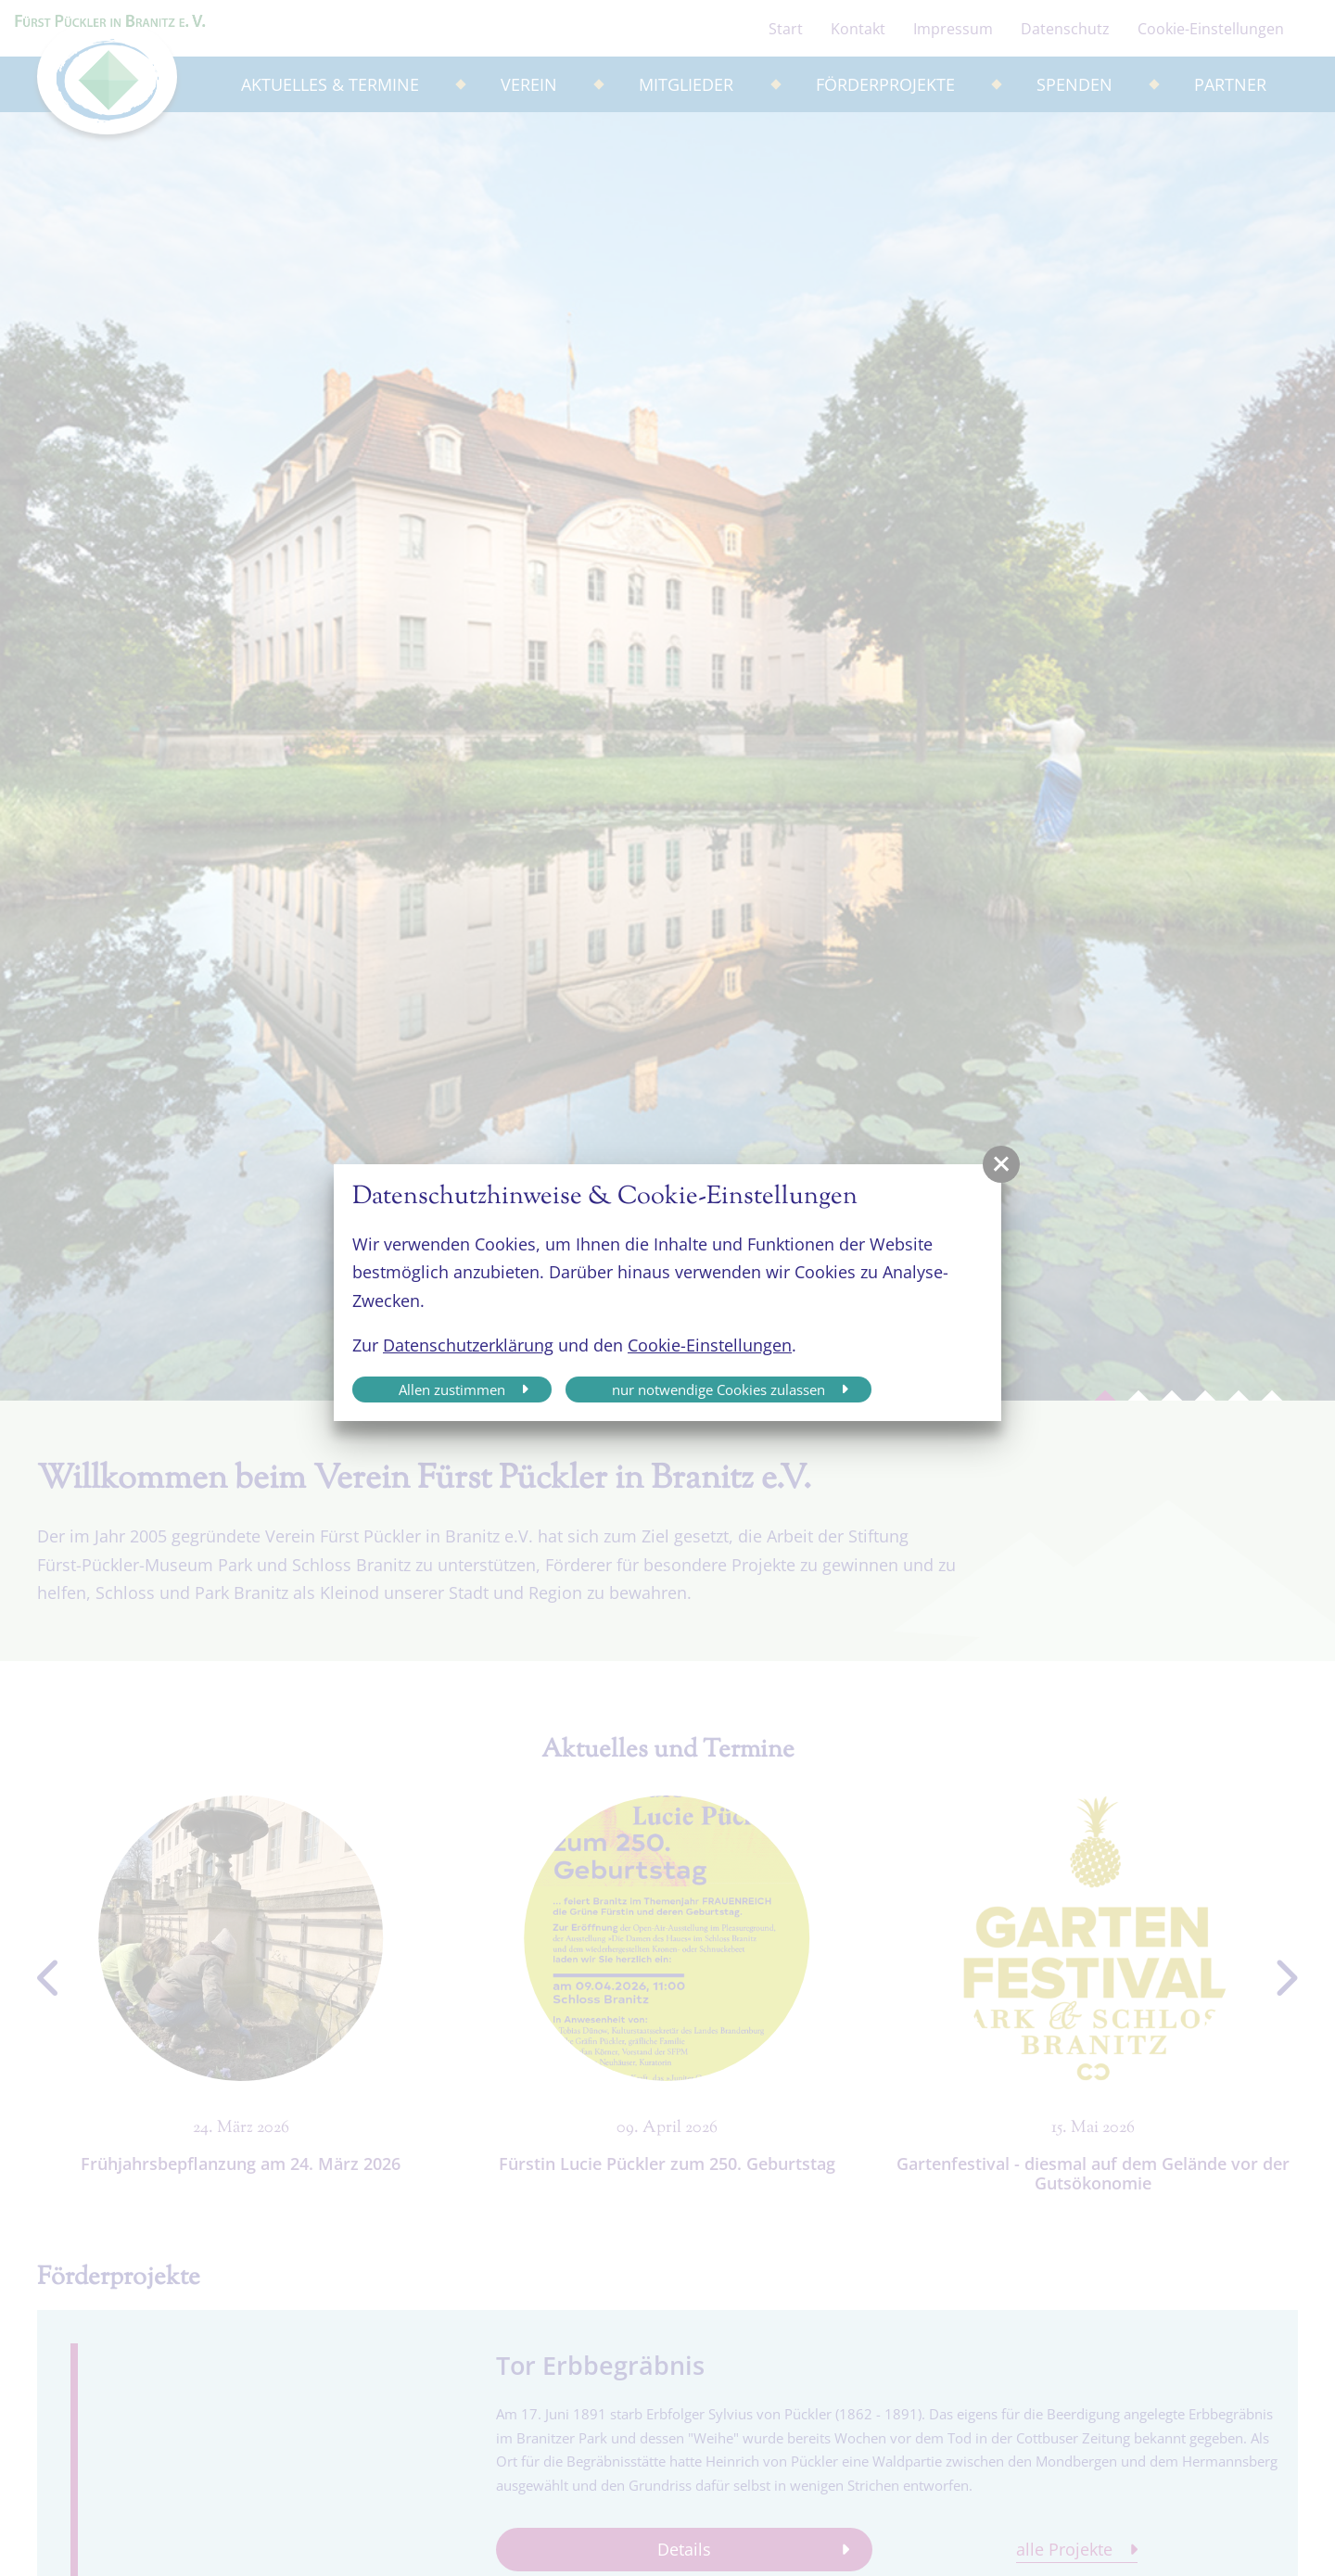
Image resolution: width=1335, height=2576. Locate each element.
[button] (1001, 1164)
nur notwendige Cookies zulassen (718, 1389)
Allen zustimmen (452, 1389)
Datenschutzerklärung (468, 1345)
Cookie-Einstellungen (710, 1345)
